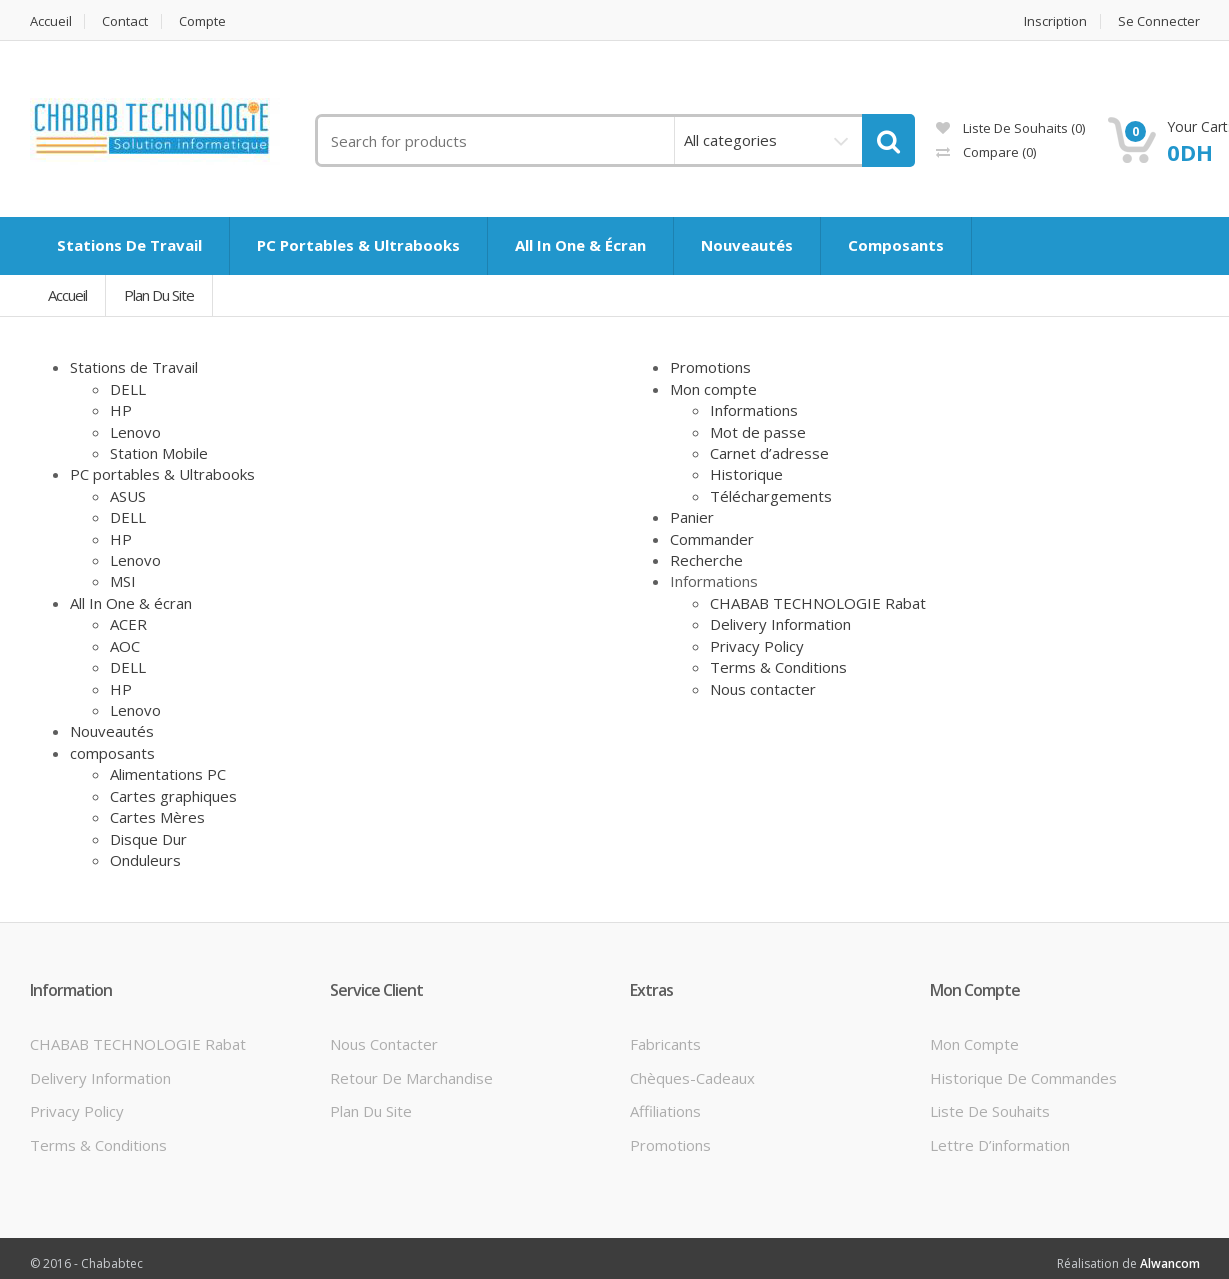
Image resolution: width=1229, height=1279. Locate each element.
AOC (125, 646)
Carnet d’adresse (769, 453)
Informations (754, 410)
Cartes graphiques (173, 796)
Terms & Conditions (778, 667)
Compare (986, 152)
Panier (692, 517)
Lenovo (135, 432)
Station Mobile (159, 453)
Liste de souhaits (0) (1010, 128)
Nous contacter (763, 689)
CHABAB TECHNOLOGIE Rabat (818, 603)
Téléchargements (771, 496)
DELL (128, 389)
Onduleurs (145, 860)
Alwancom (1170, 1263)
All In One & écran (131, 603)
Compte (203, 21)
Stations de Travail (134, 367)
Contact (126, 21)
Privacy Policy (757, 646)
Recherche (706, 560)
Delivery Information (780, 624)
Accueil (51, 21)
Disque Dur (148, 839)
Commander (712, 539)
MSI (123, 581)
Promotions (710, 367)
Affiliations (665, 1111)
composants (112, 753)
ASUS (128, 496)
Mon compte (713, 389)
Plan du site (159, 295)
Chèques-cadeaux (692, 1078)
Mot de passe (758, 432)
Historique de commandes (1023, 1078)
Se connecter (1159, 21)
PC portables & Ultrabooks (162, 474)
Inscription (1055, 21)
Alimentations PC (168, 774)
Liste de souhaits (990, 1111)
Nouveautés (112, 731)
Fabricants (665, 1044)
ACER (128, 624)
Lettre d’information (1000, 1145)
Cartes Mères (157, 817)
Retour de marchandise (411, 1078)
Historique (746, 474)
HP (121, 410)
